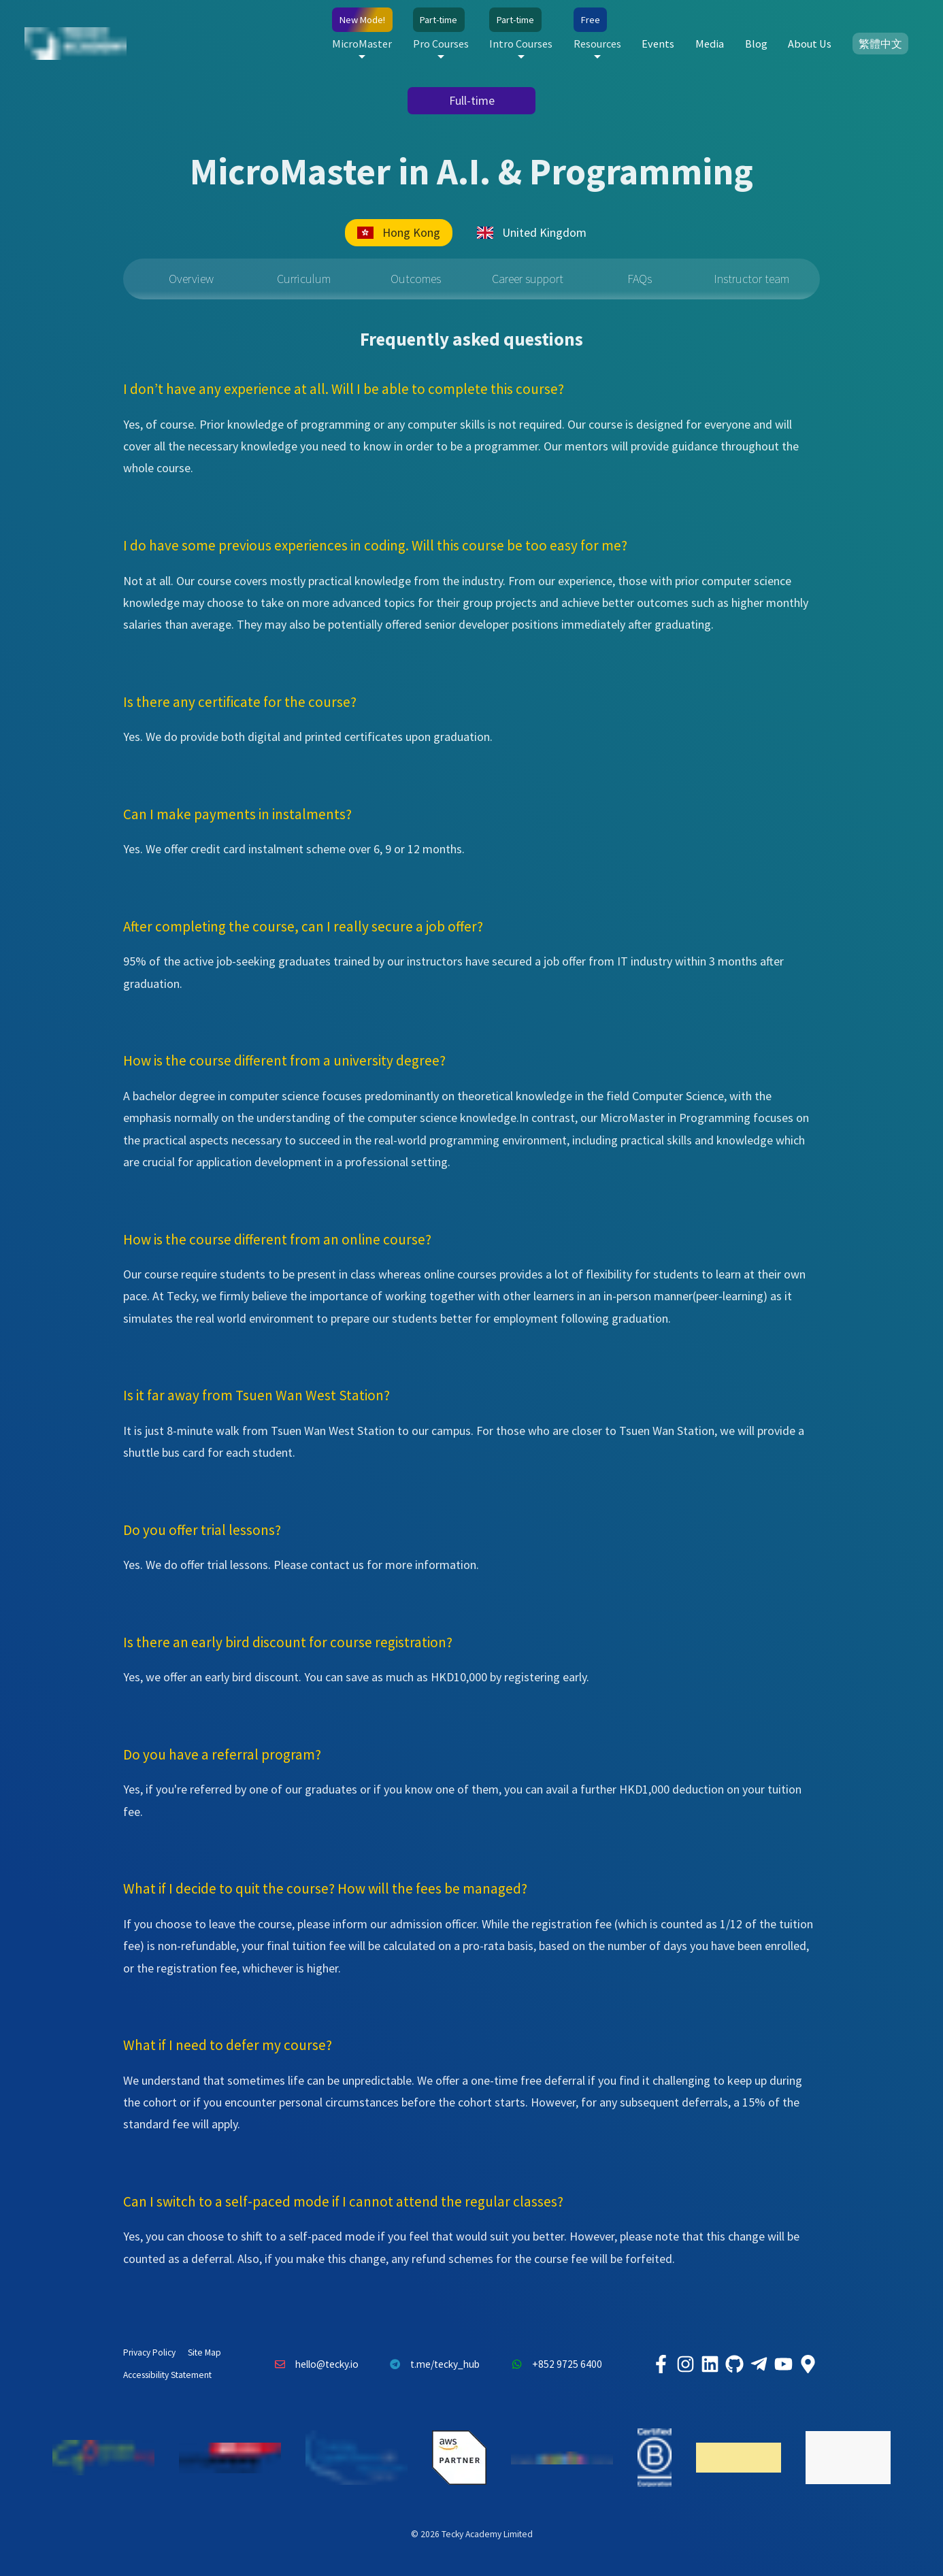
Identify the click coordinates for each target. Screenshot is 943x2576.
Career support (527, 278)
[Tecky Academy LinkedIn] (709, 2364)
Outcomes (416, 278)
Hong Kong (398, 232)
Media (709, 43)
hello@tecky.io (313, 2364)
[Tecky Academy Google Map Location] (807, 2364)
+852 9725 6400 (553, 2364)
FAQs (639, 278)
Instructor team (751, 278)
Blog (756, 43)
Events (658, 43)
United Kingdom (531, 232)
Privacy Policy (149, 2352)
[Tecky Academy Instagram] (685, 2364)
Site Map (204, 2352)
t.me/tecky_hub (431, 2364)
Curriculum (304, 278)
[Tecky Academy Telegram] (758, 2364)
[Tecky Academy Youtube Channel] (783, 2364)
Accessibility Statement (167, 2375)
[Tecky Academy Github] (734, 2364)
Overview (191, 278)
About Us (809, 43)
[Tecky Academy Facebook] (660, 2364)
